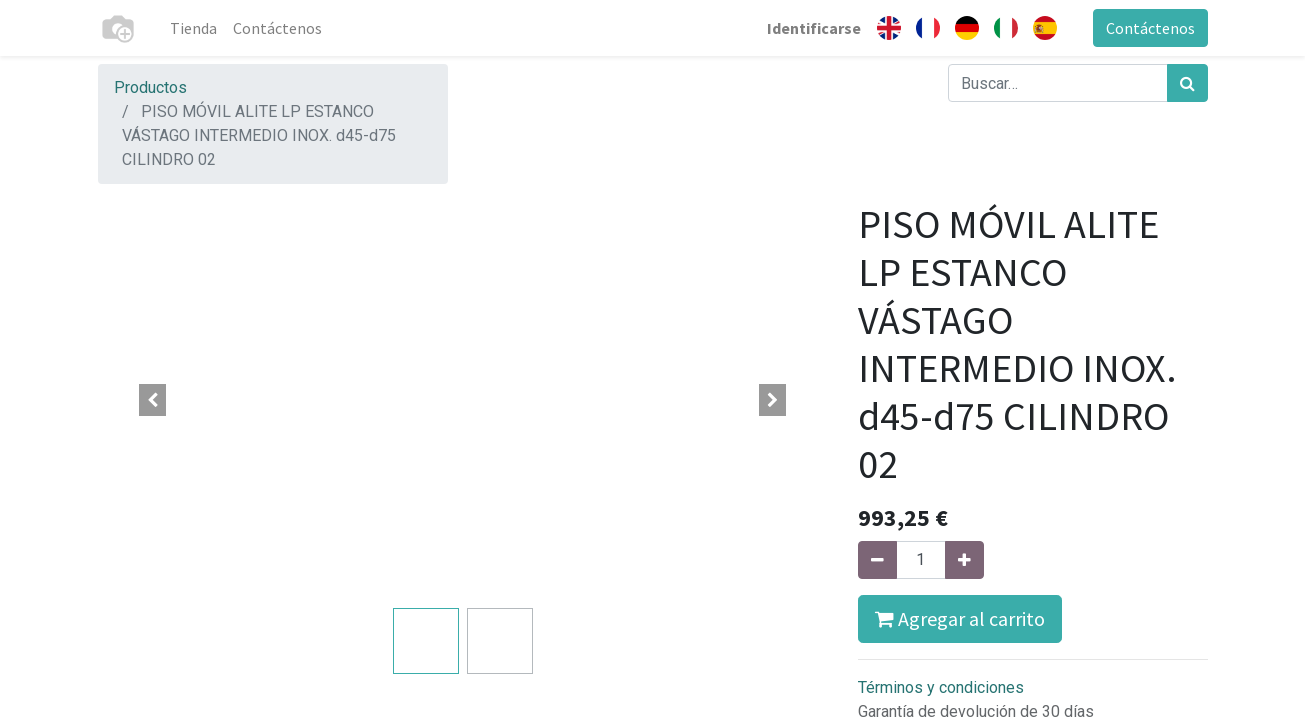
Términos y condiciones (941, 687)
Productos (150, 87)
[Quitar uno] (877, 560)
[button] (153, 400)
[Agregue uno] (964, 560)
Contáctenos (1150, 28)
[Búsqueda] (1187, 83)
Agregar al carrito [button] (960, 618)
